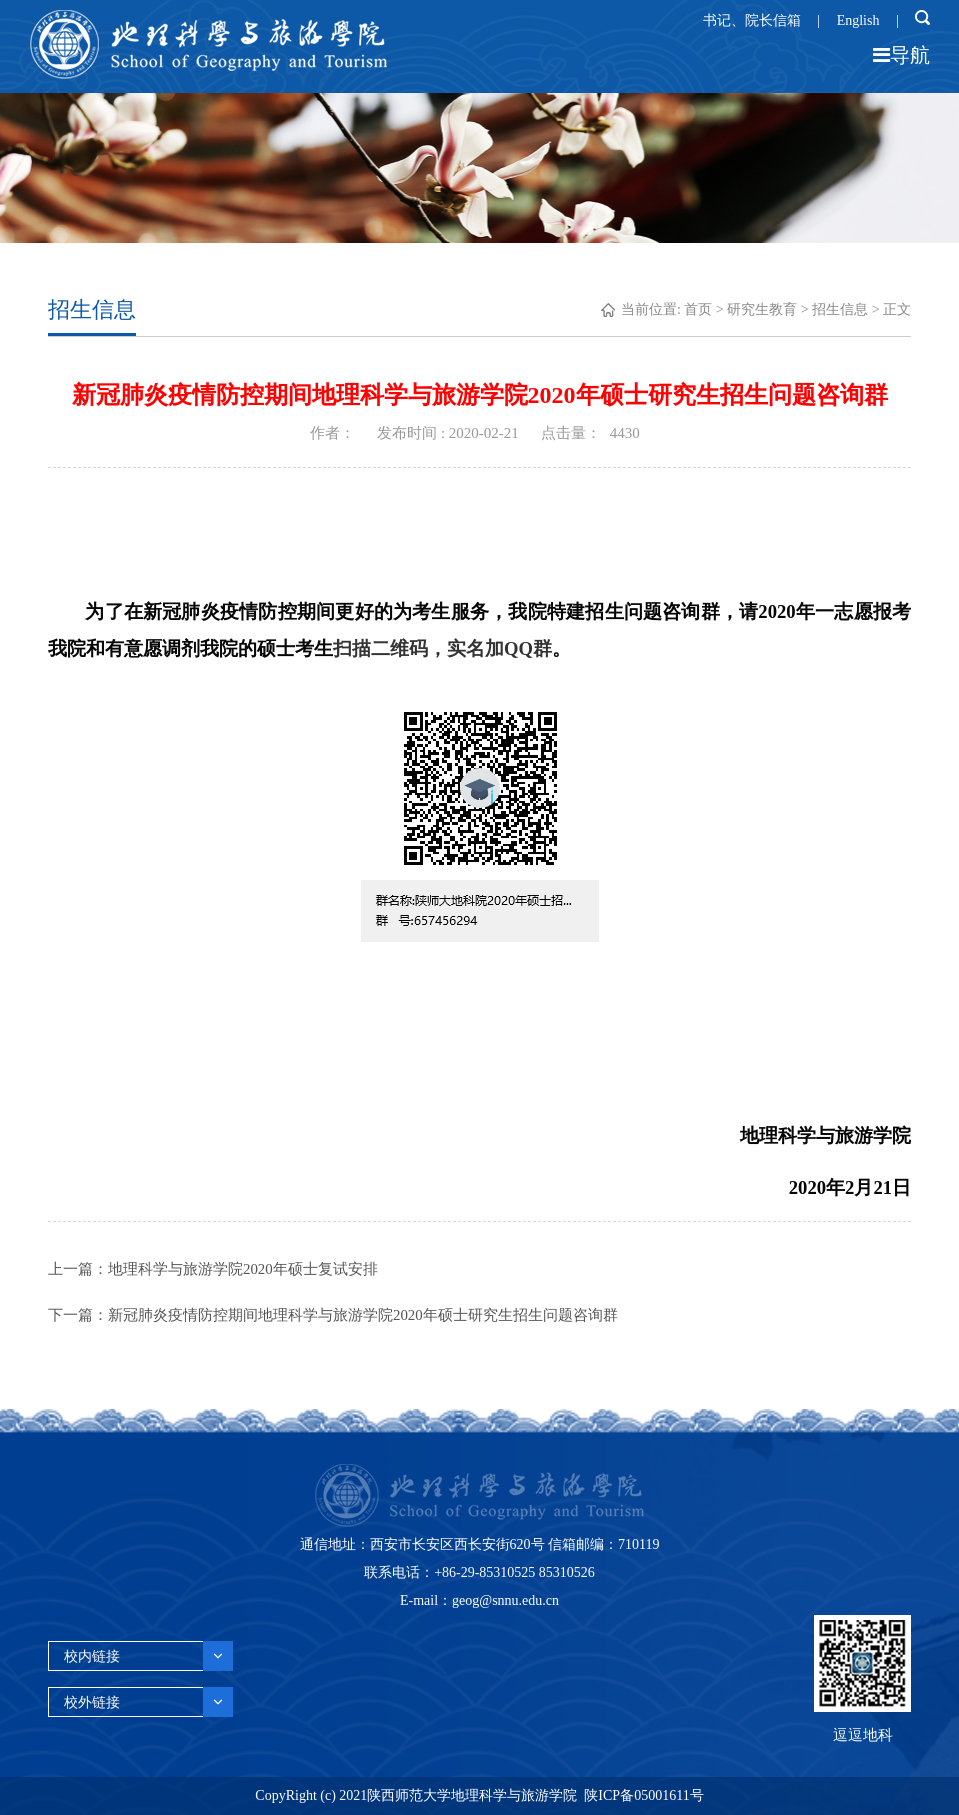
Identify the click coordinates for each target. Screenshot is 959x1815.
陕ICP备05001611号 (643, 1795)
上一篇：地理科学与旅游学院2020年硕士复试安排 (213, 1270)
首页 (698, 309)
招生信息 (840, 309)
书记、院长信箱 (752, 20)
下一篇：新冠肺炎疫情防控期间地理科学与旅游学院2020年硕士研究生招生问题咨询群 (333, 1316)
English (858, 20)
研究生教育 (762, 309)
